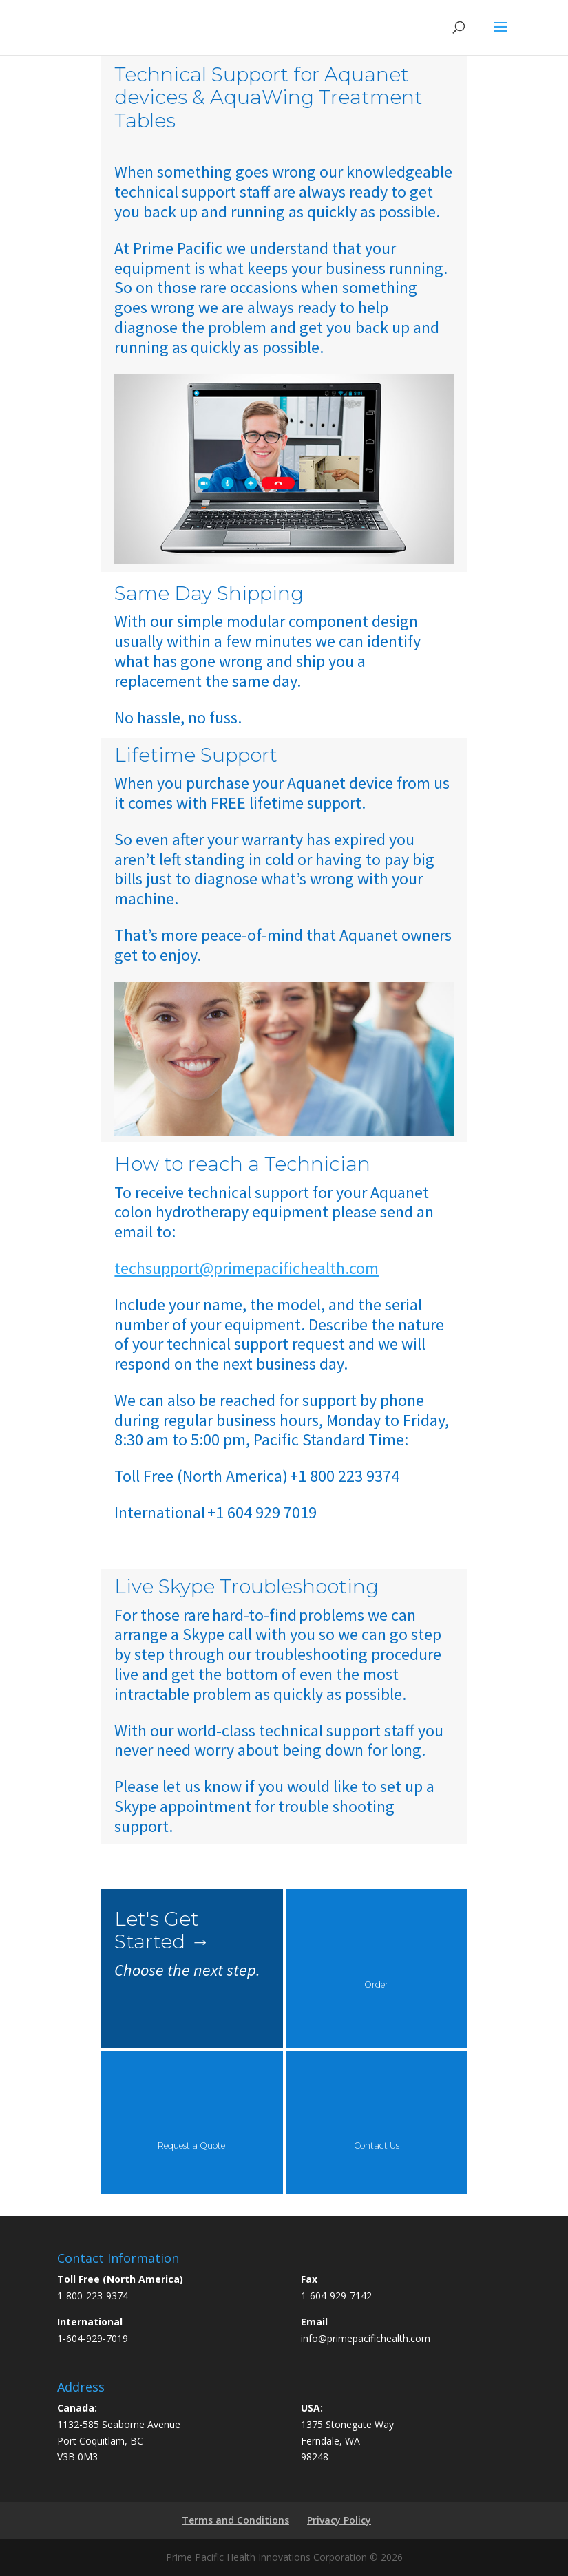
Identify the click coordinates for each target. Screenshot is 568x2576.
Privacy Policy (339, 2519)
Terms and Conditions (235, 2519)
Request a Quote (191, 2145)
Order (376, 1984)
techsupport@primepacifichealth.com (246, 1268)
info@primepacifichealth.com (365, 2338)
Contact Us (376, 2145)
